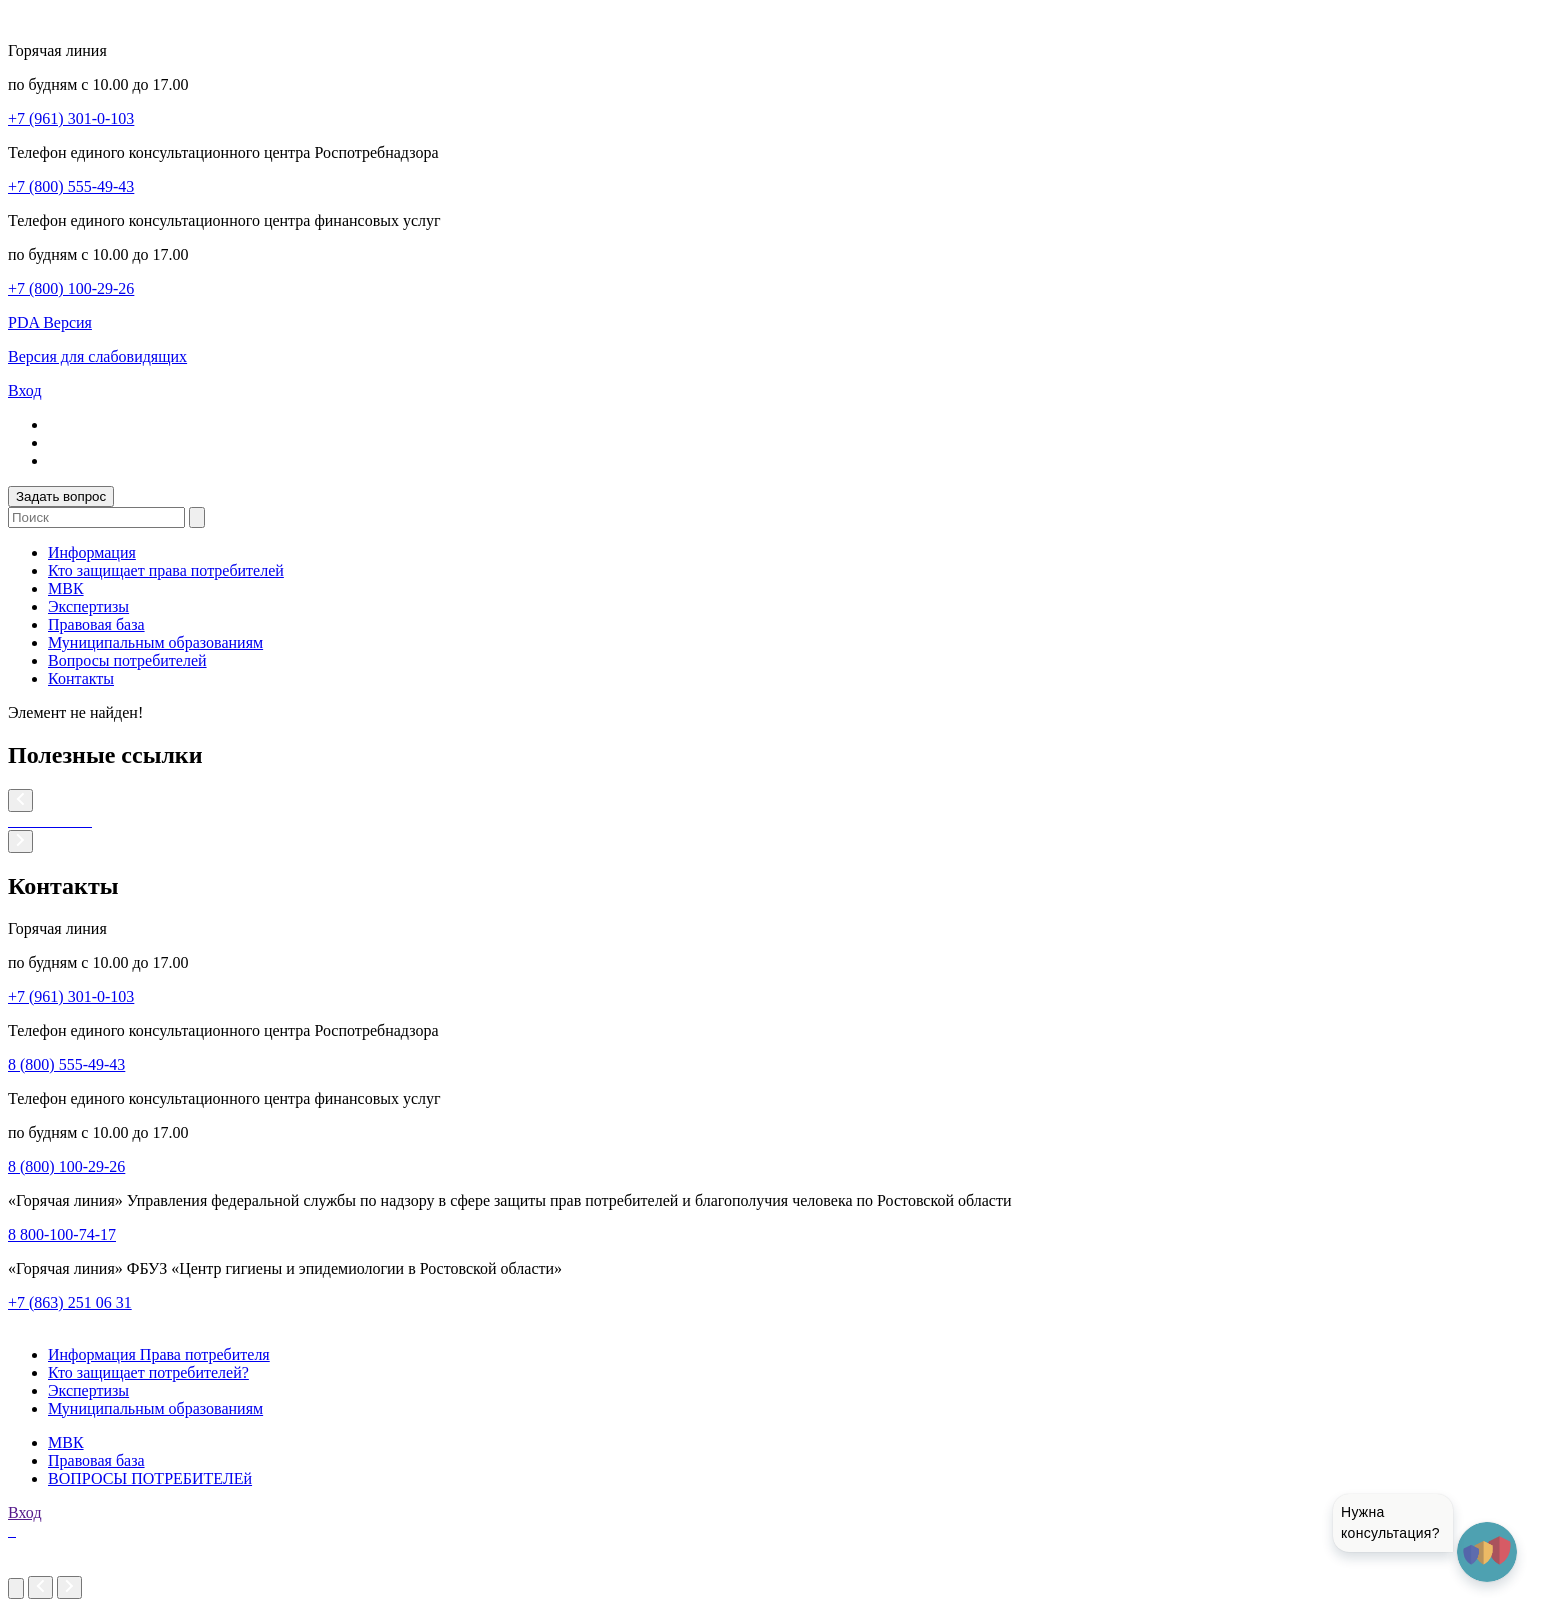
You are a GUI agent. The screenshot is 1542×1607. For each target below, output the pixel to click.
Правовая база (96, 624)
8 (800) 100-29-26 (66, 1166)
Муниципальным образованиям (155, 642)
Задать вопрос (61, 496)
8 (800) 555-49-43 (66, 1064)
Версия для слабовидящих (97, 356)
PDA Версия (50, 322)
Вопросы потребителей (127, 660)
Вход (25, 390)
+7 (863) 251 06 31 (70, 1302)
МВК (66, 588)
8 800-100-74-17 (62, 1234)
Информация (92, 552)
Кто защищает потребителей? (148, 1372)
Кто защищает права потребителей (166, 570)
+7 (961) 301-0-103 (71, 118)
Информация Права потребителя (159, 1354)
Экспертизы (88, 606)
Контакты (81, 678)
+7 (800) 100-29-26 (71, 288)
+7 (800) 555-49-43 (71, 186)
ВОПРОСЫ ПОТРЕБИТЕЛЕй (150, 1478)
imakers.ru (42, 1566)
